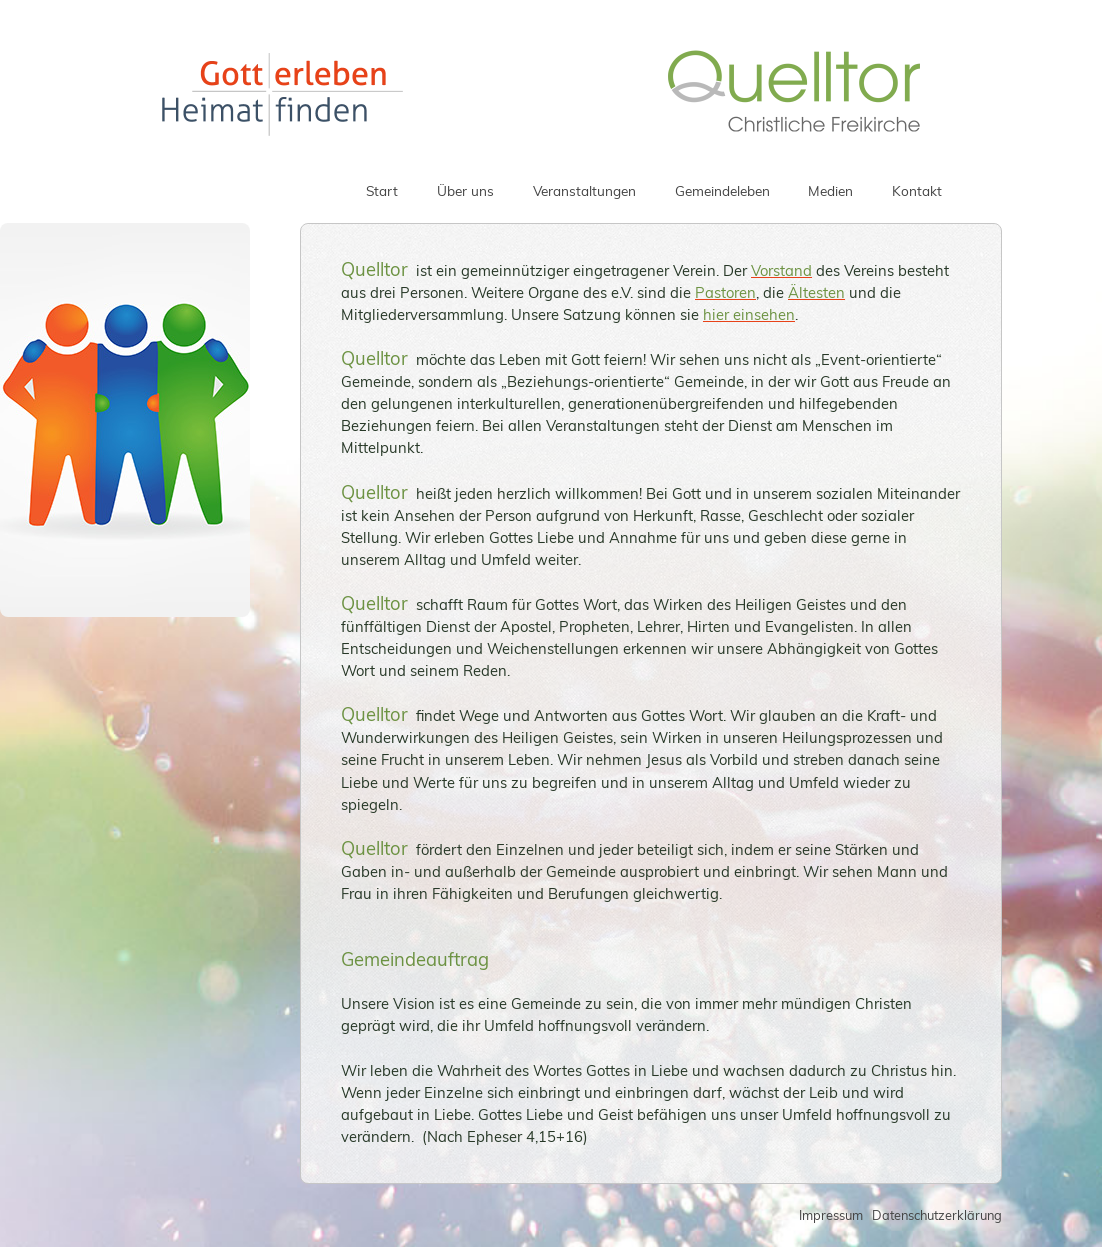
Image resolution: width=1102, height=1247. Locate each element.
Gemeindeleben (722, 190)
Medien (830, 190)
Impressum (831, 1215)
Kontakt (917, 190)
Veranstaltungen (584, 190)
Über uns (465, 190)
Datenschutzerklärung (937, 1215)
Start (382, 190)
